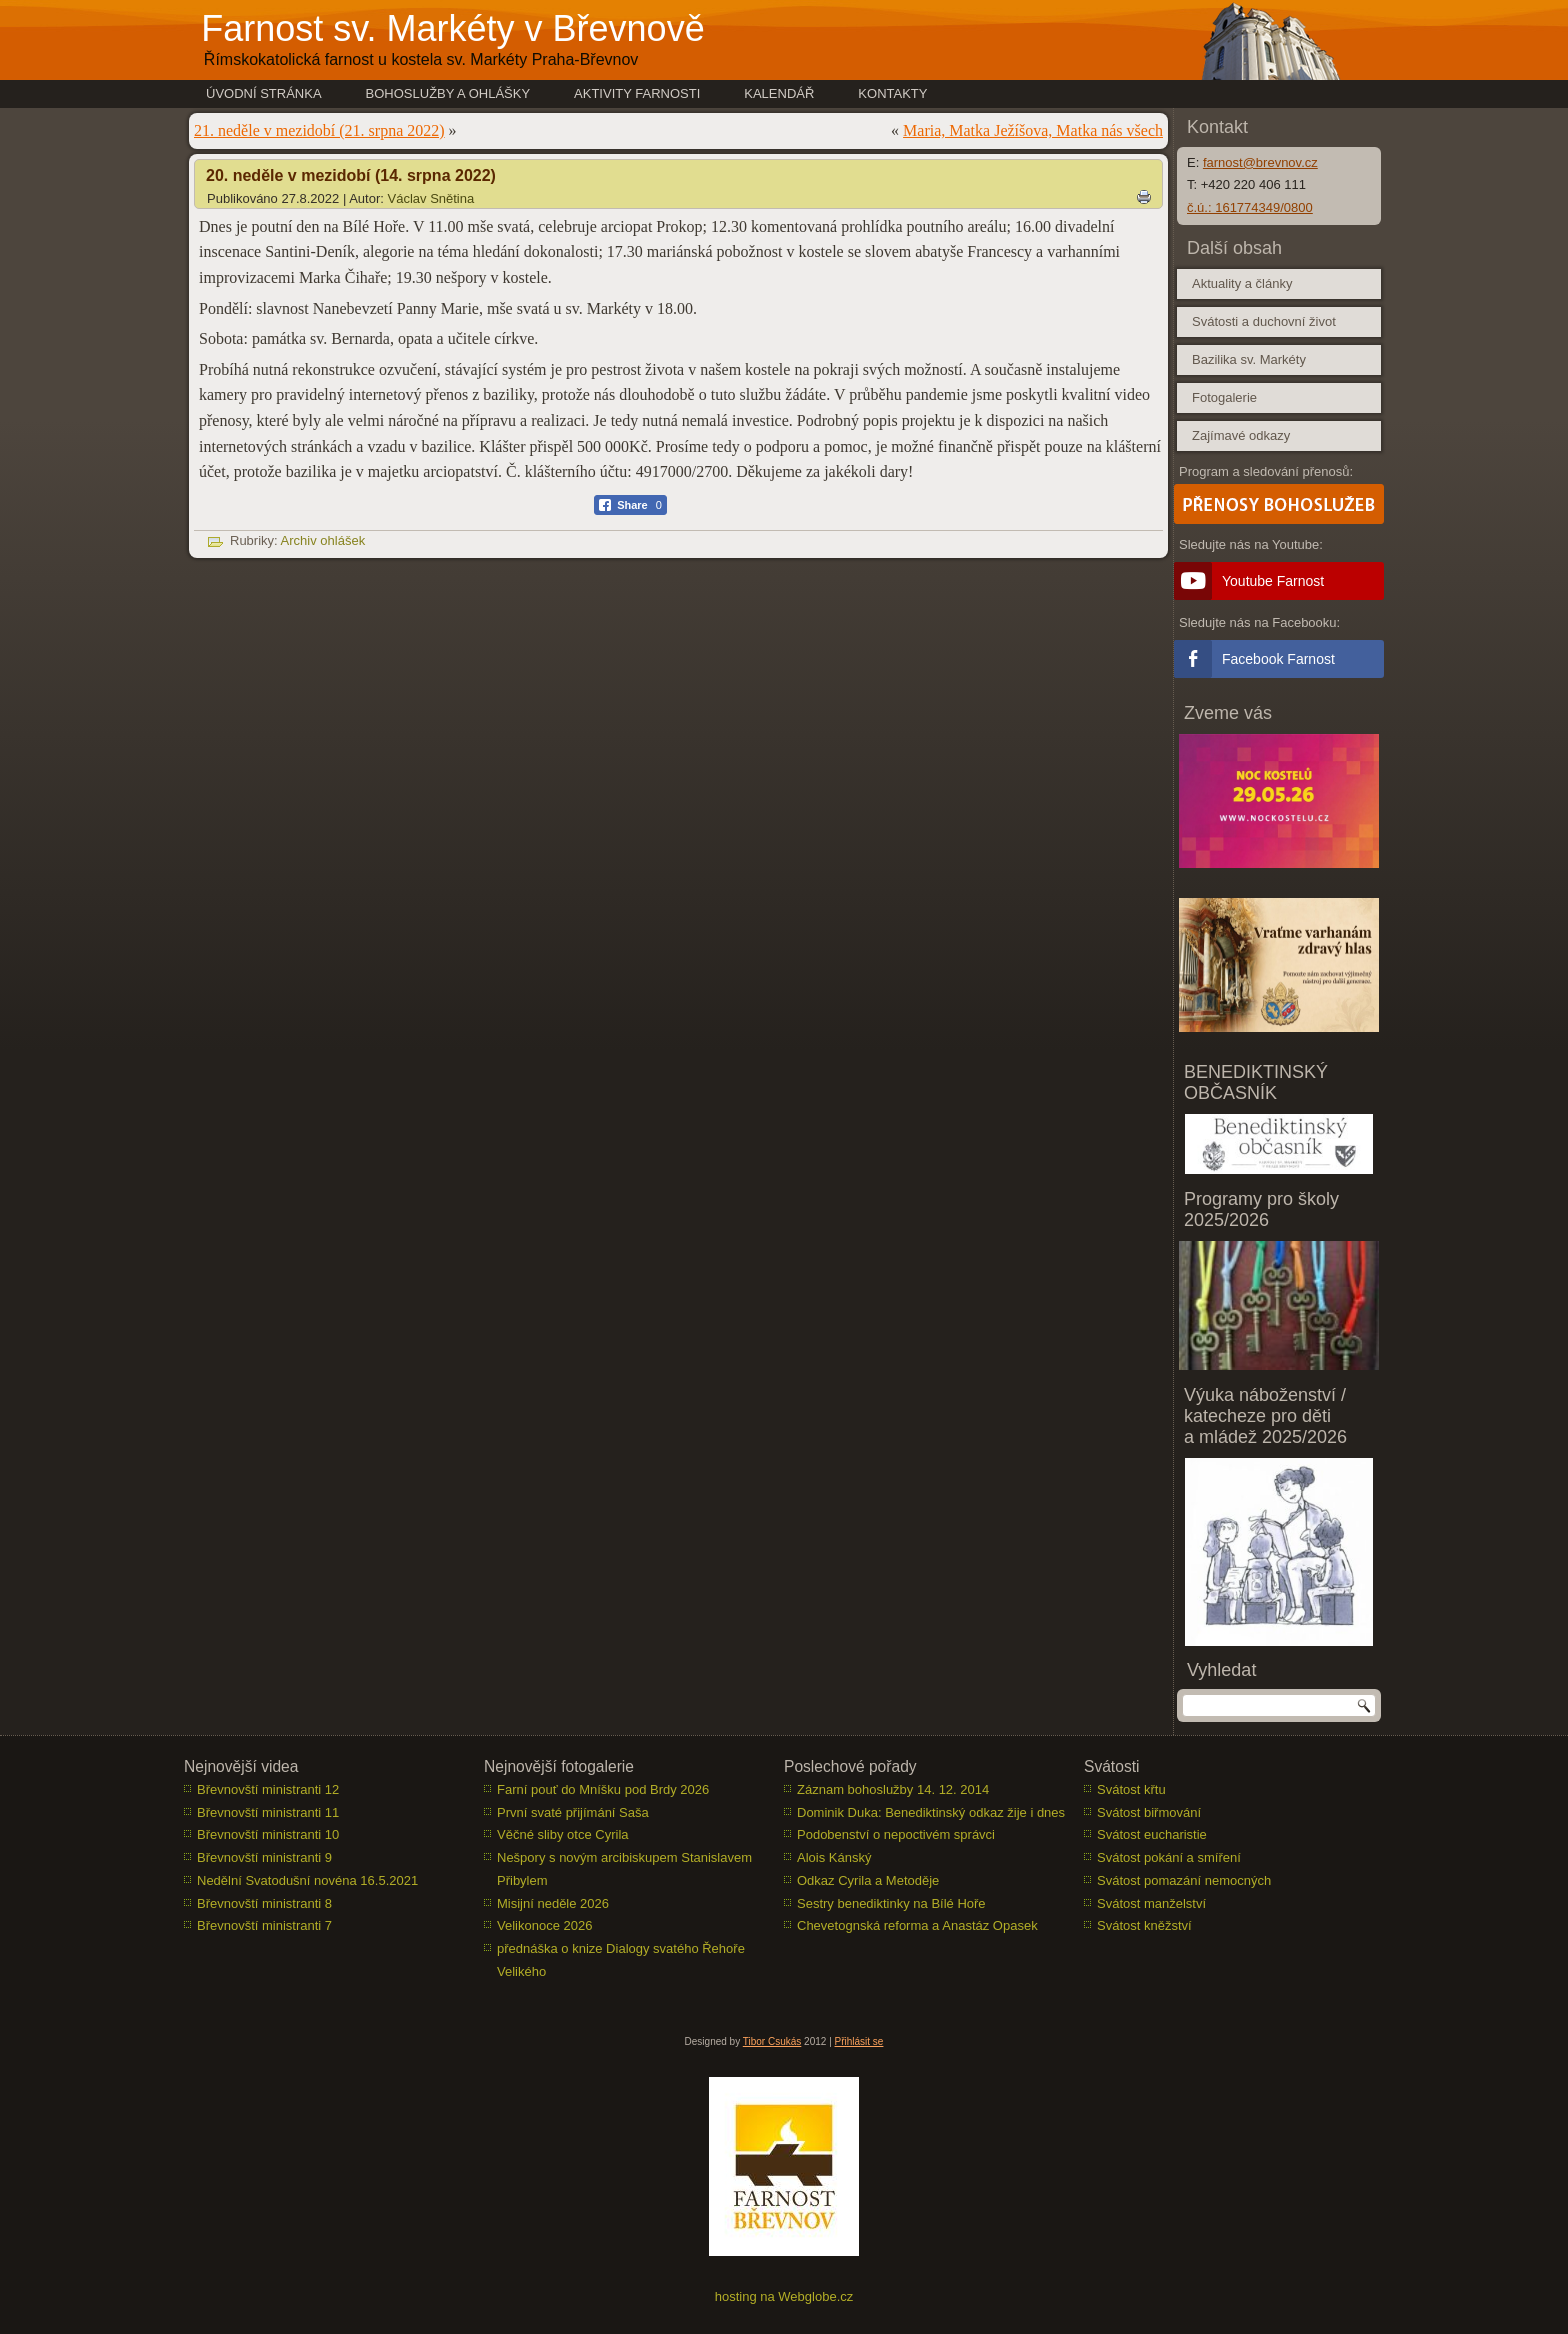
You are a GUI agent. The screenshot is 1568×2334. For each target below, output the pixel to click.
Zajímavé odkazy (1241, 435)
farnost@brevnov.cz (1260, 162)
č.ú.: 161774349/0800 (1250, 207)
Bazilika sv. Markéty (1249, 359)
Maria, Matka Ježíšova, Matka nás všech (1033, 130)
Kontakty (892, 93)
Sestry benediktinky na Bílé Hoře (891, 1903)
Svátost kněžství (1144, 1925)
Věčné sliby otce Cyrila (563, 1834)
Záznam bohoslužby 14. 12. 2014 (893, 1789)
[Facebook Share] (630, 505)
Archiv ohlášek (323, 540)
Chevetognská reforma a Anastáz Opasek (917, 1925)
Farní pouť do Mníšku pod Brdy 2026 (603, 1789)
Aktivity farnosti (637, 93)
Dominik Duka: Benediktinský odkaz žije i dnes (931, 1812)
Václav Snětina (431, 198)
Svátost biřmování (1149, 1812)
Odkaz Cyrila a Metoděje (868, 1880)
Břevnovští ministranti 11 (268, 1812)
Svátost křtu (1131, 1789)
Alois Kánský (834, 1857)
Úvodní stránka (264, 93)
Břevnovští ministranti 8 (264, 1903)
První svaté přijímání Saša (573, 1812)
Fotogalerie (1224, 397)
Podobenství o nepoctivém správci (896, 1834)
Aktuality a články (1242, 283)
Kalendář (779, 93)
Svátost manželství (1151, 1903)
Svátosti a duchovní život (1264, 321)
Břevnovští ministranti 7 (264, 1925)
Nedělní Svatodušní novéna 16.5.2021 (307, 1880)
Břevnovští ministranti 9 (264, 1857)
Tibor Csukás (772, 2041)
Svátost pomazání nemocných (1184, 1880)
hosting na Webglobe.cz (784, 2296)
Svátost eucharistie (1152, 1834)
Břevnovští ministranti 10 (268, 1834)
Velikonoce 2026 (544, 1925)
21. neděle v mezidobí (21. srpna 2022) (319, 130)
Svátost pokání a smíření (1169, 1857)
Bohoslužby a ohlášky (448, 93)
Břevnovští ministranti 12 (268, 1789)
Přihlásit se (859, 2041)
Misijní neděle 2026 (553, 1903)
